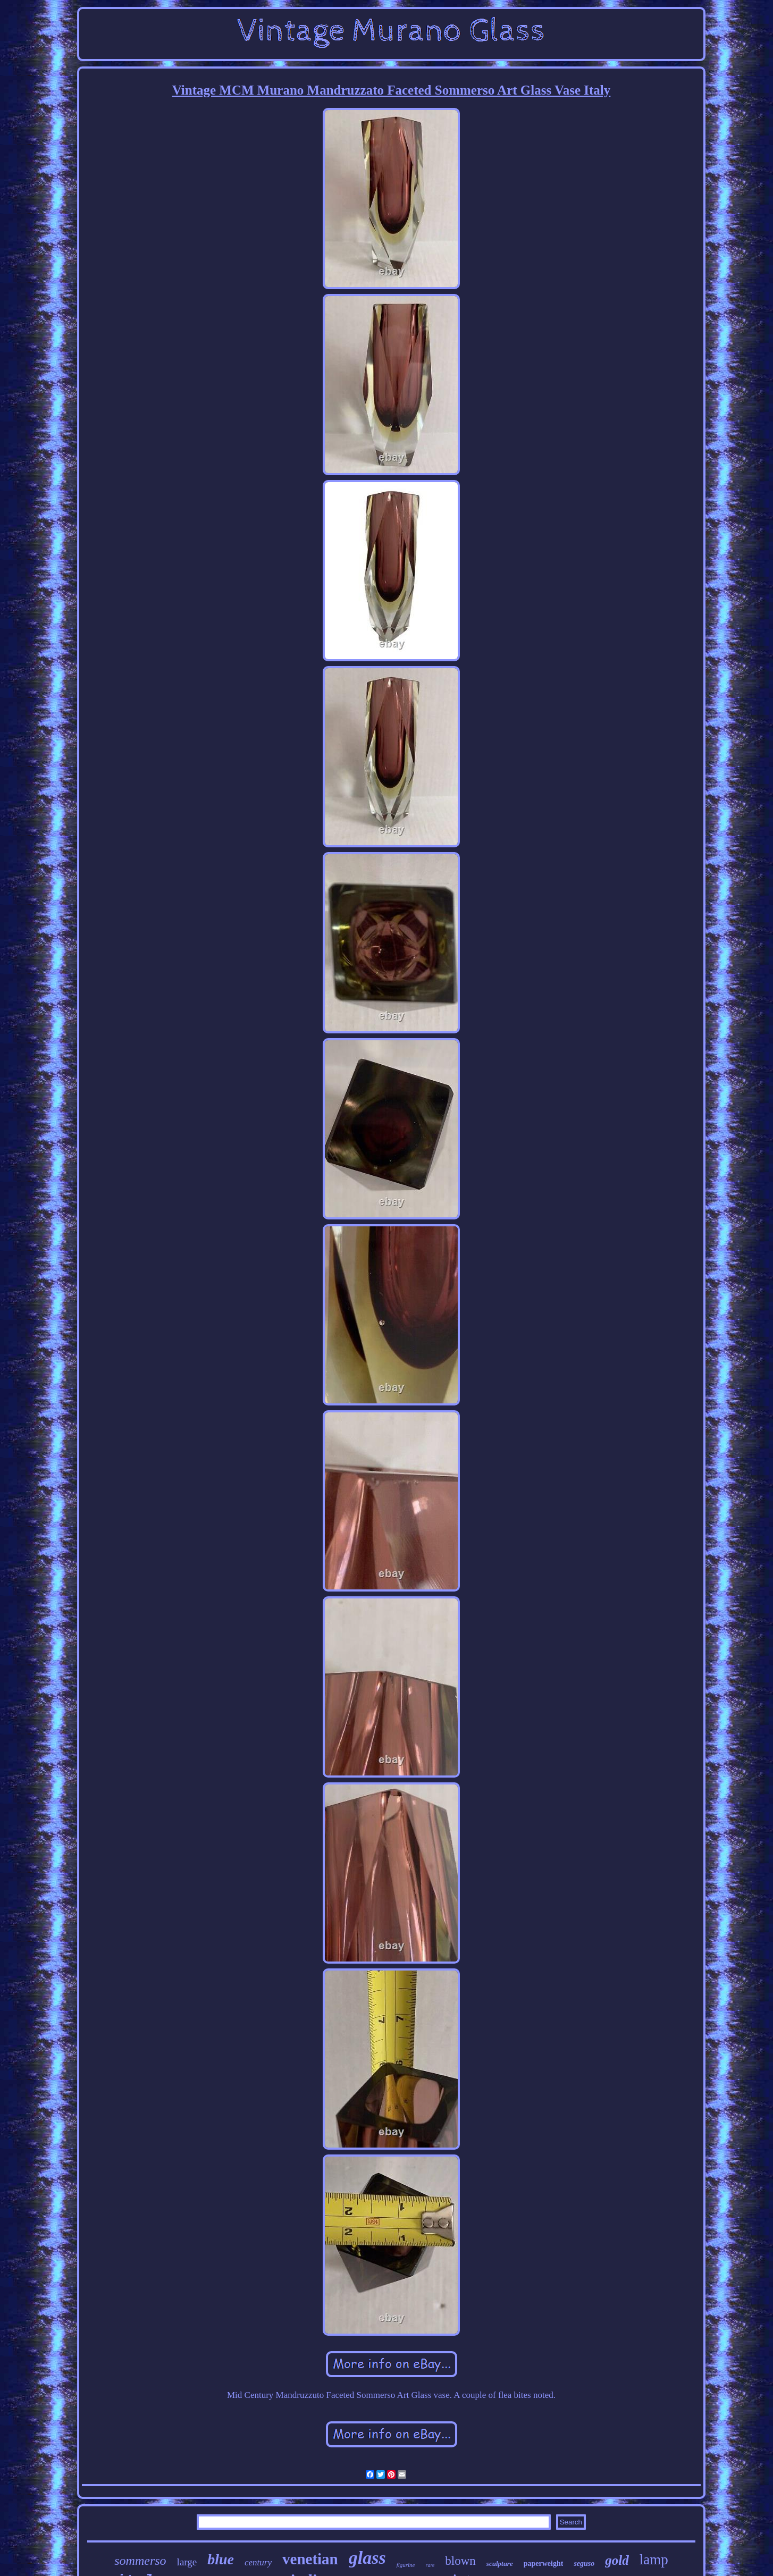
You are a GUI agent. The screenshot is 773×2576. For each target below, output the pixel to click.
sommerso (140, 2560)
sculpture (499, 2563)
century (258, 2562)
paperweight (544, 2563)
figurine (406, 2565)
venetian (310, 2558)
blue (220, 2559)
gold (616, 2560)
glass (367, 2557)
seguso (584, 2563)
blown (460, 2560)
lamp (654, 2559)
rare (430, 2565)
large (187, 2561)
